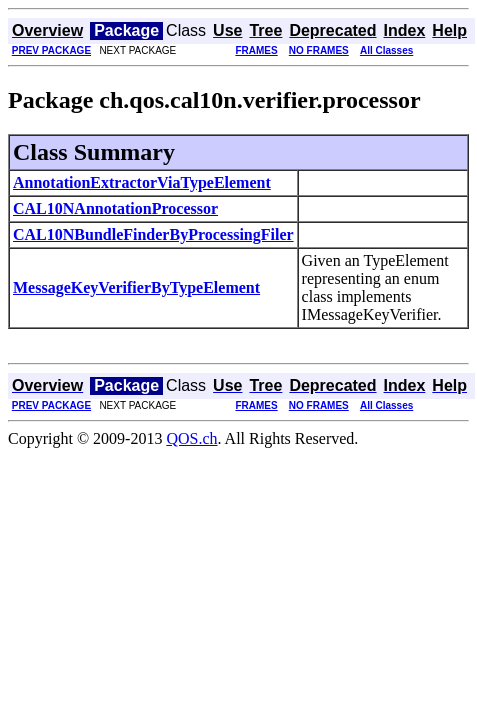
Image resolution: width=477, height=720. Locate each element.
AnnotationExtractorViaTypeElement (142, 182)
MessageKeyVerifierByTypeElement (136, 287)
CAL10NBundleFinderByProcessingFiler (153, 234)
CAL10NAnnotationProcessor (115, 208)
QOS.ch (191, 438)
